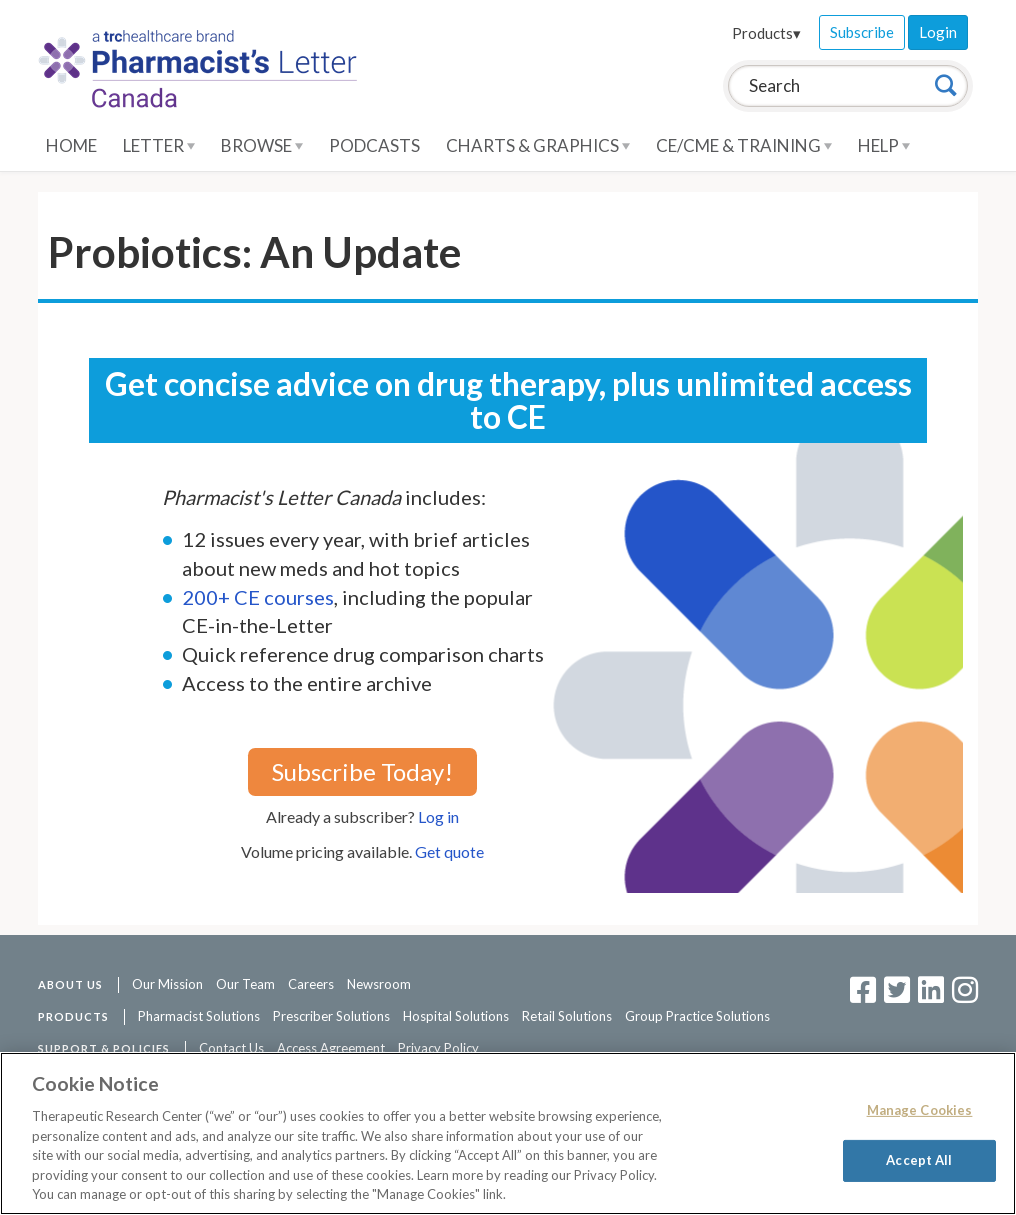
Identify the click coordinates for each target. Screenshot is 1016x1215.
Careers (311, 984)
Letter (159, 145)
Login (938, 32)
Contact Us (231, 1048)
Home (71, 145)
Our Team (245, 984)
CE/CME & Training (744, 145)
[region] (508, 1133)
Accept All (919, 1160)
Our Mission (167, 984)
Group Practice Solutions (697, 1016)
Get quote (449, 851)
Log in (438, 816)
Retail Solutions (567, 1016)
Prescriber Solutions (331, 1016)
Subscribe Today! (362, 771)
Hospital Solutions (456, 1016)
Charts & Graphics (538, 145)
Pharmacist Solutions (199, 1016)
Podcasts (374, 145)
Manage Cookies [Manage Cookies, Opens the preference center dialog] (920, 1110)
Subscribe (862, 32)
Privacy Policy (438, 1048)
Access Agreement (331, 1048)
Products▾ (766, 33)
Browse (262, 145)
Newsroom (379, 984)
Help (884, 145)
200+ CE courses (258, 597)
